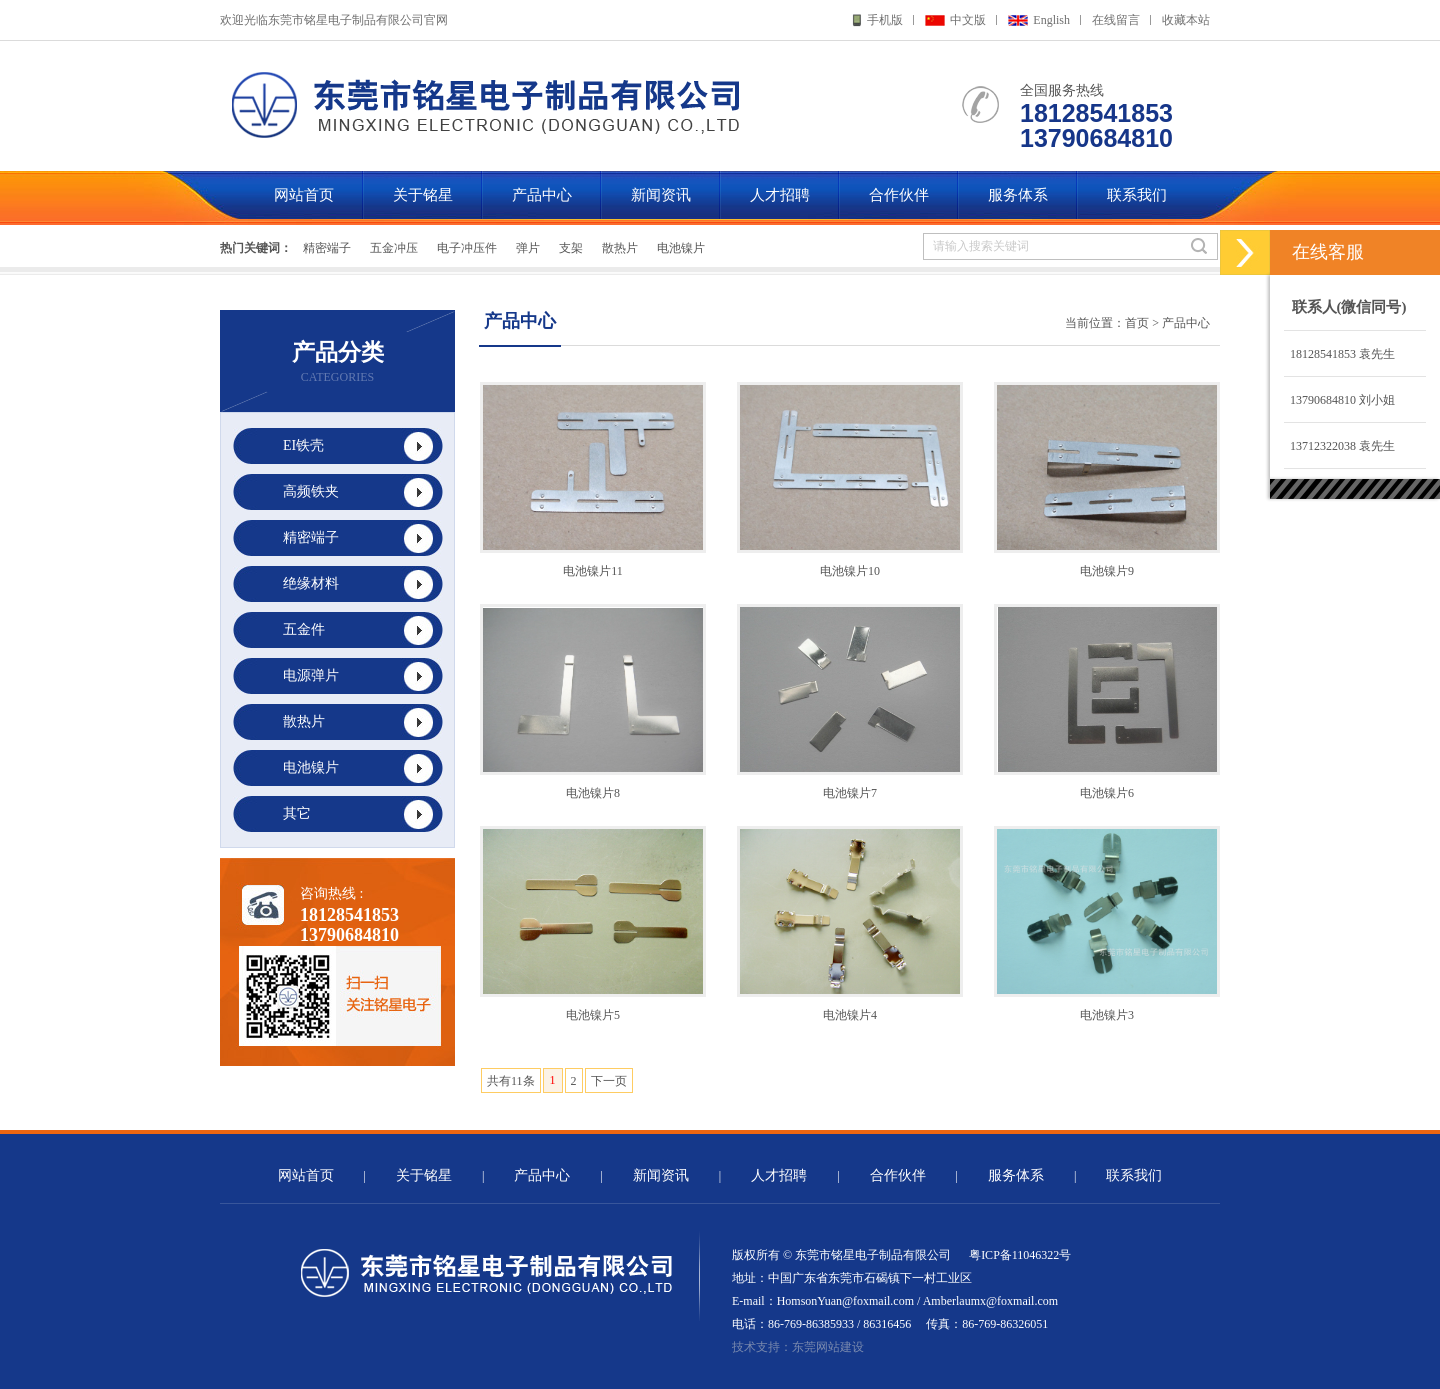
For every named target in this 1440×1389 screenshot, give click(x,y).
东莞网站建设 (828, 1347)
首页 (1137, 323)
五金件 (304, 629)
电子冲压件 (467, 248)
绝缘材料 (311, 583)
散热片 (620, 248)
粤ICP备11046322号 (1020, 1255)
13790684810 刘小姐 (1339, 400)
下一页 (609, 1081)
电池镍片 (681, 248)
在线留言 (1116, 20)
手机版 (885, 20)
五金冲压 (394, 248)
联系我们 (1137, 195)
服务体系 (1018, 195)
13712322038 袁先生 (1339, 446)
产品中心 (542, 195)
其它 (297, 813)
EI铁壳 (303, 445)
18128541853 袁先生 (1339, 354)
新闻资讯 (661, 195)
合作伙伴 (899, 195)
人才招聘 (780, 195)
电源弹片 (311, 675)
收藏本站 (1186, 20)
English (1051, 20)
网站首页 (304, 195)
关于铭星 (423, 195)
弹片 (528, 248)
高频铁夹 (311, 491)
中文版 (968, 20)
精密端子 (327, 248)
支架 (571, 248)
